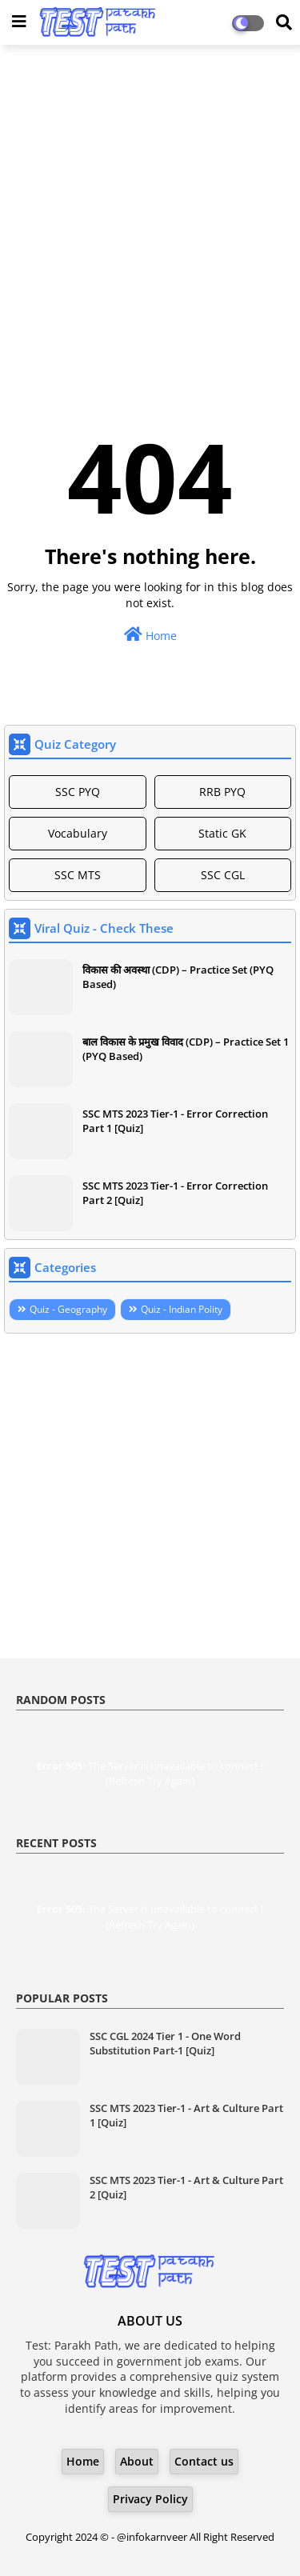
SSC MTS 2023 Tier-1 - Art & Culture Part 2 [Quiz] (186, 2187)
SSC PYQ (77, 791)
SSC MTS (77, 874)
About (137, 2461)
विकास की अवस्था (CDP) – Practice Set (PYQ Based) (178, 976)
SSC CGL (223, 874)
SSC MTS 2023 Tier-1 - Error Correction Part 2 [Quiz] (175, 1192)
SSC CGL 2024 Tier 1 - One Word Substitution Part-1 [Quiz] (165, 2043)
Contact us (204, 2461)
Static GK (222, 833)
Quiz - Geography (68, 1309)
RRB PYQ (222, 791)
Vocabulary (77, 833)
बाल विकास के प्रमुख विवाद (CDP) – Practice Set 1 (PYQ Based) (185, 1048)
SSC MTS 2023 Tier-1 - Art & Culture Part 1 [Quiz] (186, 2115)
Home (150, 634)
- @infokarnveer (150, 2537)
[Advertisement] (150, 211)
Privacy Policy (150, 2498)
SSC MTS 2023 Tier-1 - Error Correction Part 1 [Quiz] (175, 1120)
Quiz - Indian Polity (181, 1309)
